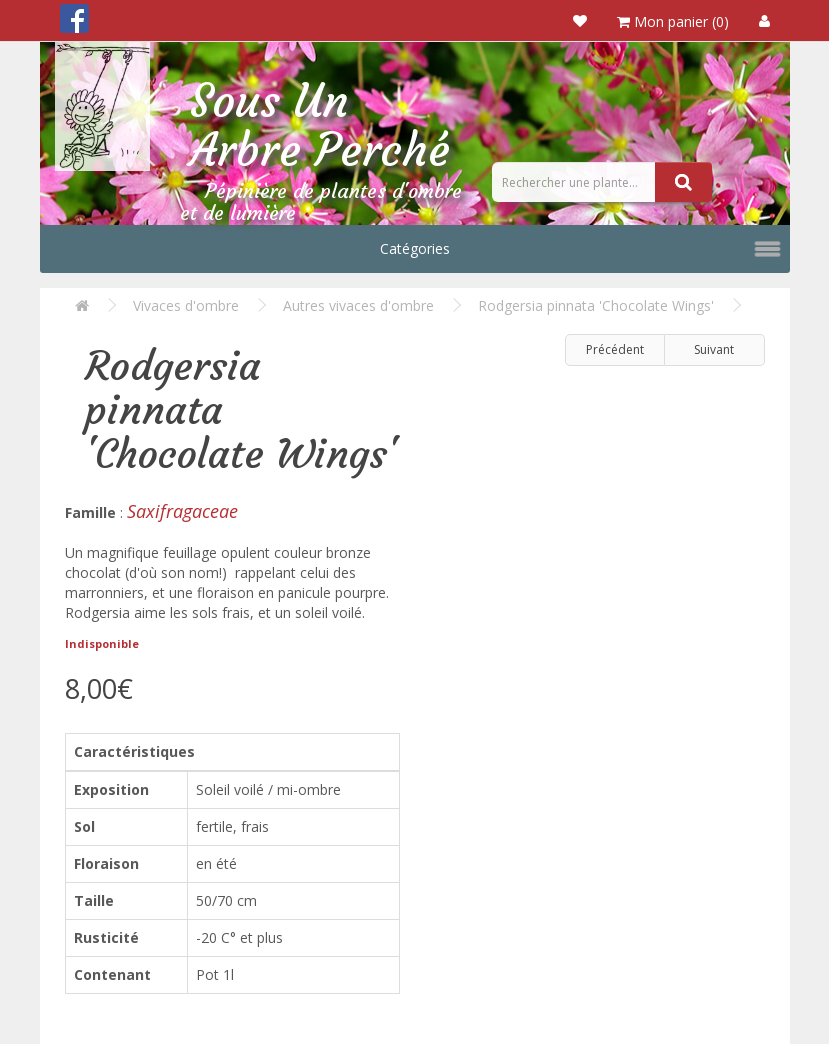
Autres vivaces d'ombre (358, 305)
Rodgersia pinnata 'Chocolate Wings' (596, 305)
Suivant (714, 349)
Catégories (415, 248)
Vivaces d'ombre (186, 305)
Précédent (615, 349)
